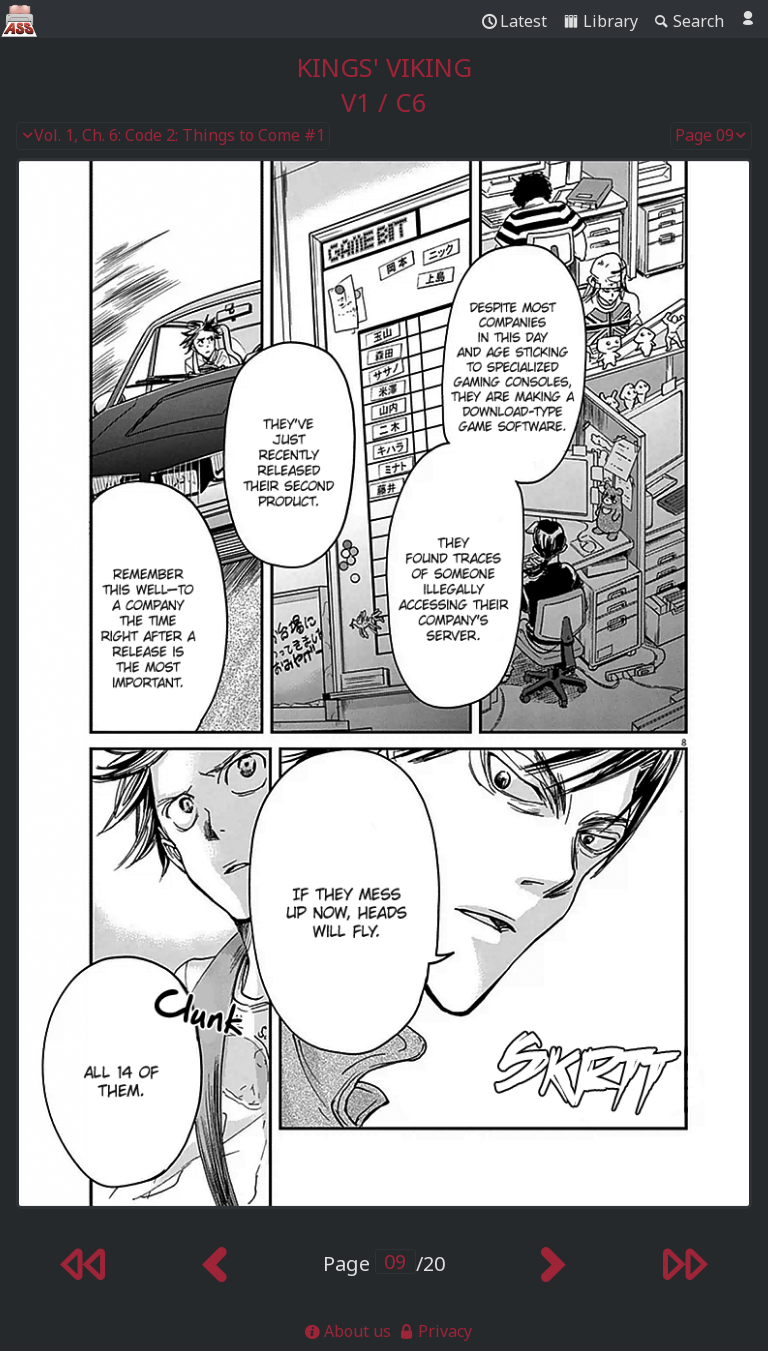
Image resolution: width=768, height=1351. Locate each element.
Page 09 (711, 136)
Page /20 (384, 1263)
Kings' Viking (384, 67)
